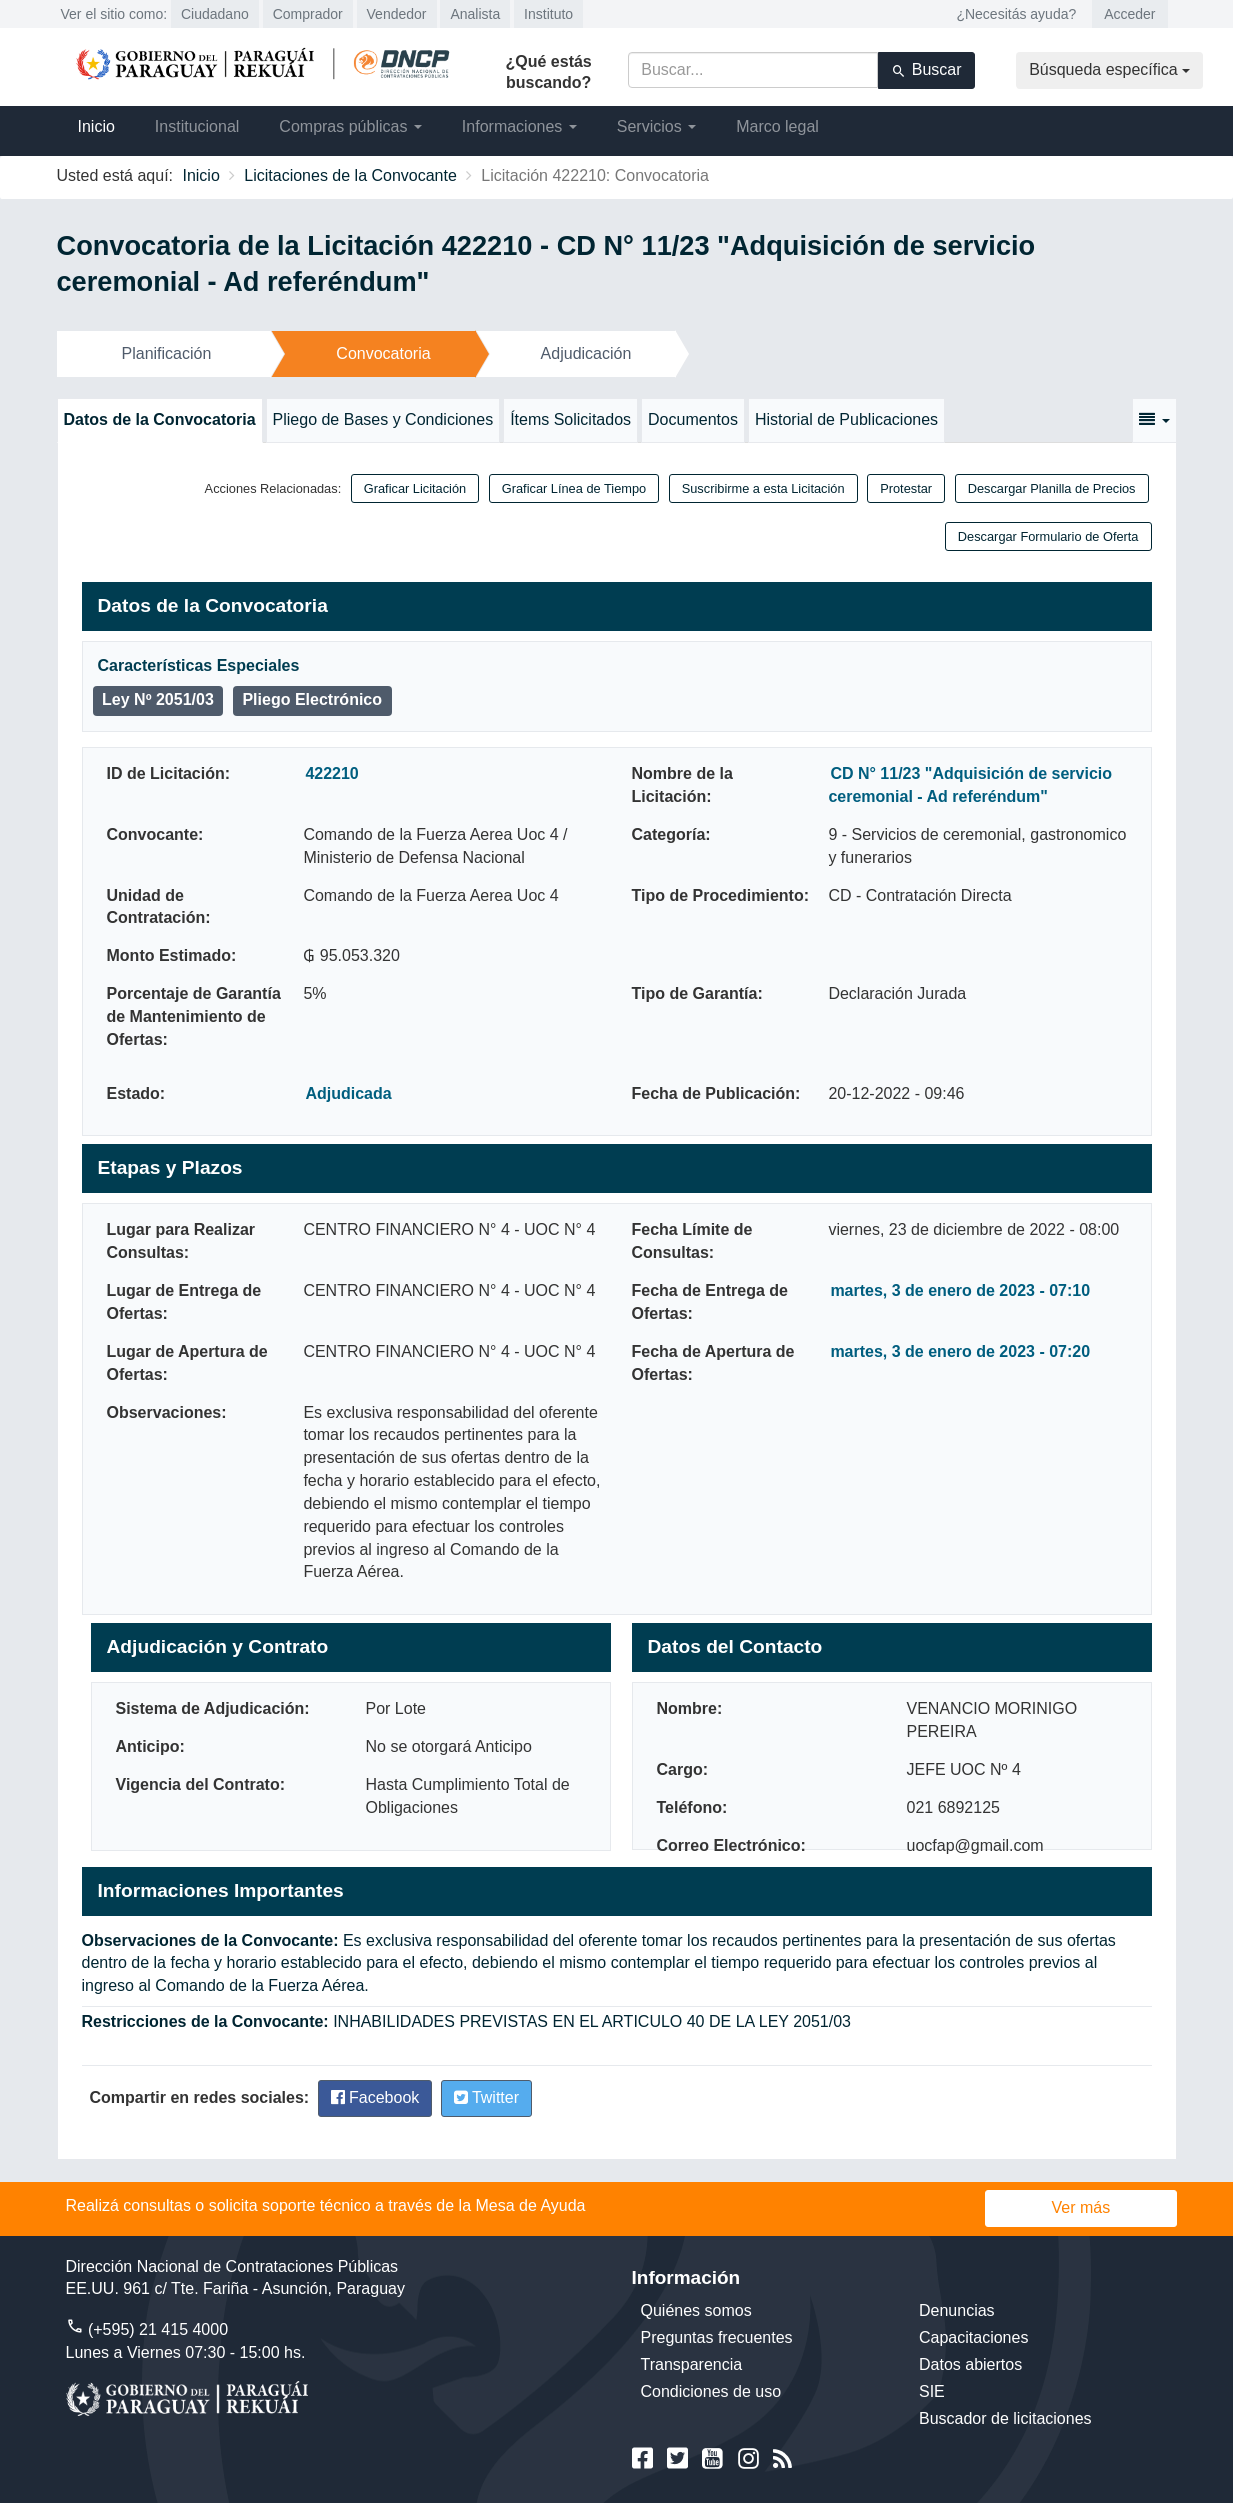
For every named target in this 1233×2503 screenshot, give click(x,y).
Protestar (906, 488)
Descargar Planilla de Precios (1052, 488)
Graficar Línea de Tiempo (574, 488)
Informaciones (519, 126)
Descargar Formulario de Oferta (1048, 536)
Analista (475, 14)
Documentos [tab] (693, 419)
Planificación (167, 353)
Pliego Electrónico (312, 699)
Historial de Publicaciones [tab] (846, 419)
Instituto (548, 14)
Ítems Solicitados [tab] (570, 419)
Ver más (1081, 2207)
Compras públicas (350, 126)
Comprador (308, 14)
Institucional (197, 126)
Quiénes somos (696, 2310)
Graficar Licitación (415, 488)
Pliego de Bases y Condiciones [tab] (383, 419)
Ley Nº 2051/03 (158, 699)
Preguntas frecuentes (717, 2337)
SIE (932, 2391)
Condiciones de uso (711, 2391)
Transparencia (692, 2364)
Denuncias (957, 2310)
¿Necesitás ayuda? (1016, 14)
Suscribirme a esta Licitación (763, 488)
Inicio (96, 126)
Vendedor (397, 14)
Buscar (926, 70)
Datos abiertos (970, 2364)
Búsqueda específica (1109, 69)
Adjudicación (586, 353)
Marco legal (777, 126)
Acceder (1129, 14)
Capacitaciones (973, 2337)
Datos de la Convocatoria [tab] (160, 419)
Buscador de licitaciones (1005, 2418)
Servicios (656, 126)
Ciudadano (215, 14)
